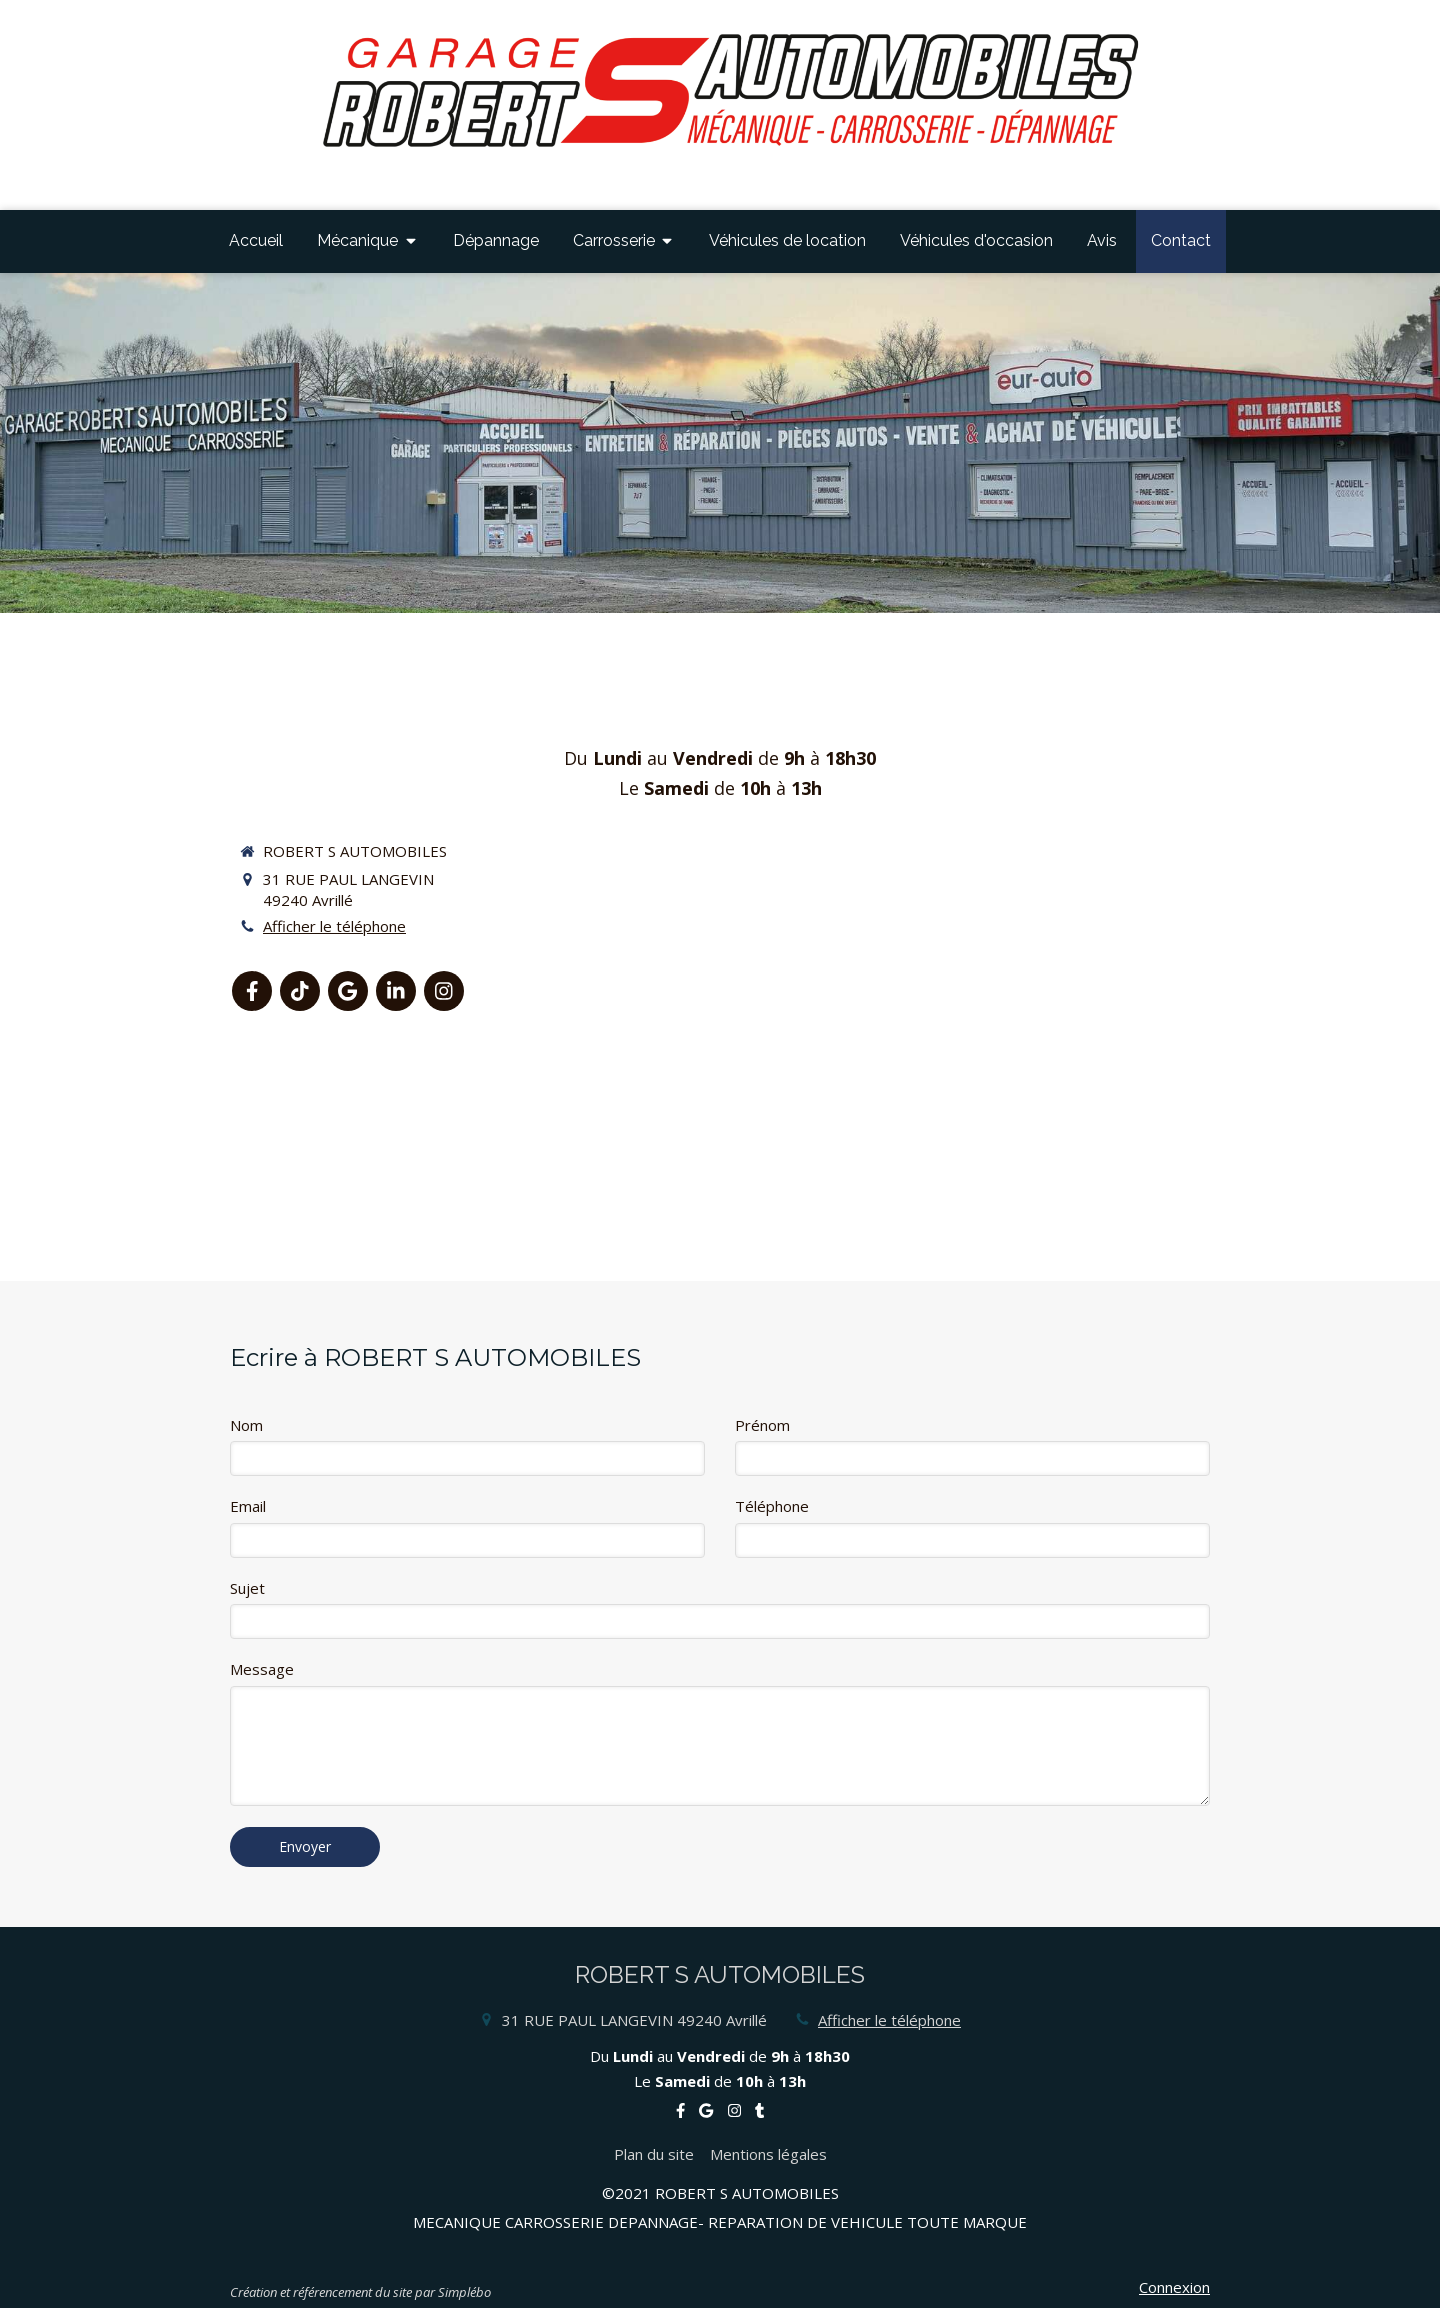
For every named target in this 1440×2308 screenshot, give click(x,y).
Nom (246, 1425)
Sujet (247, 1588)
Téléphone (772, 1506)
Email (248, 1506)
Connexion (1174, 2287)
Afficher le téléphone (334, 926)
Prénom (762, 1425)
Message (262, 1669)
